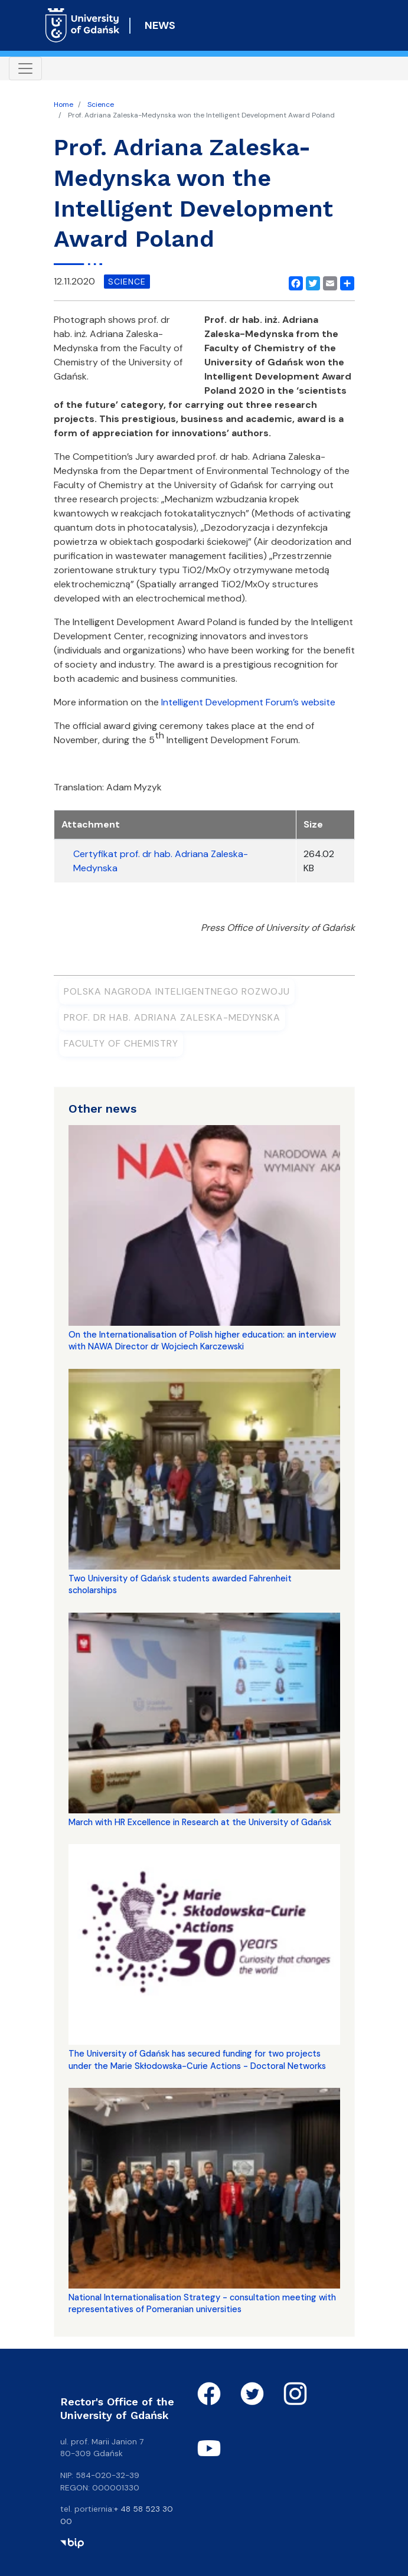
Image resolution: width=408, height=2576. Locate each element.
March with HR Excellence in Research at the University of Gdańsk (199, 1822)
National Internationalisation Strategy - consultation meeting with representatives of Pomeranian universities (202, 2303)
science (127, 281)
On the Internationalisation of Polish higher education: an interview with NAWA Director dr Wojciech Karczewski (202, 1340)
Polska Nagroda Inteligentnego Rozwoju (177, 991)
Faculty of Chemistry (121, 1043)
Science (100, 104)
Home (63, 104)
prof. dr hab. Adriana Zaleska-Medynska (172, 1017)
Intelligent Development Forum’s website (248, 702)
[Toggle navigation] (25, 68)
